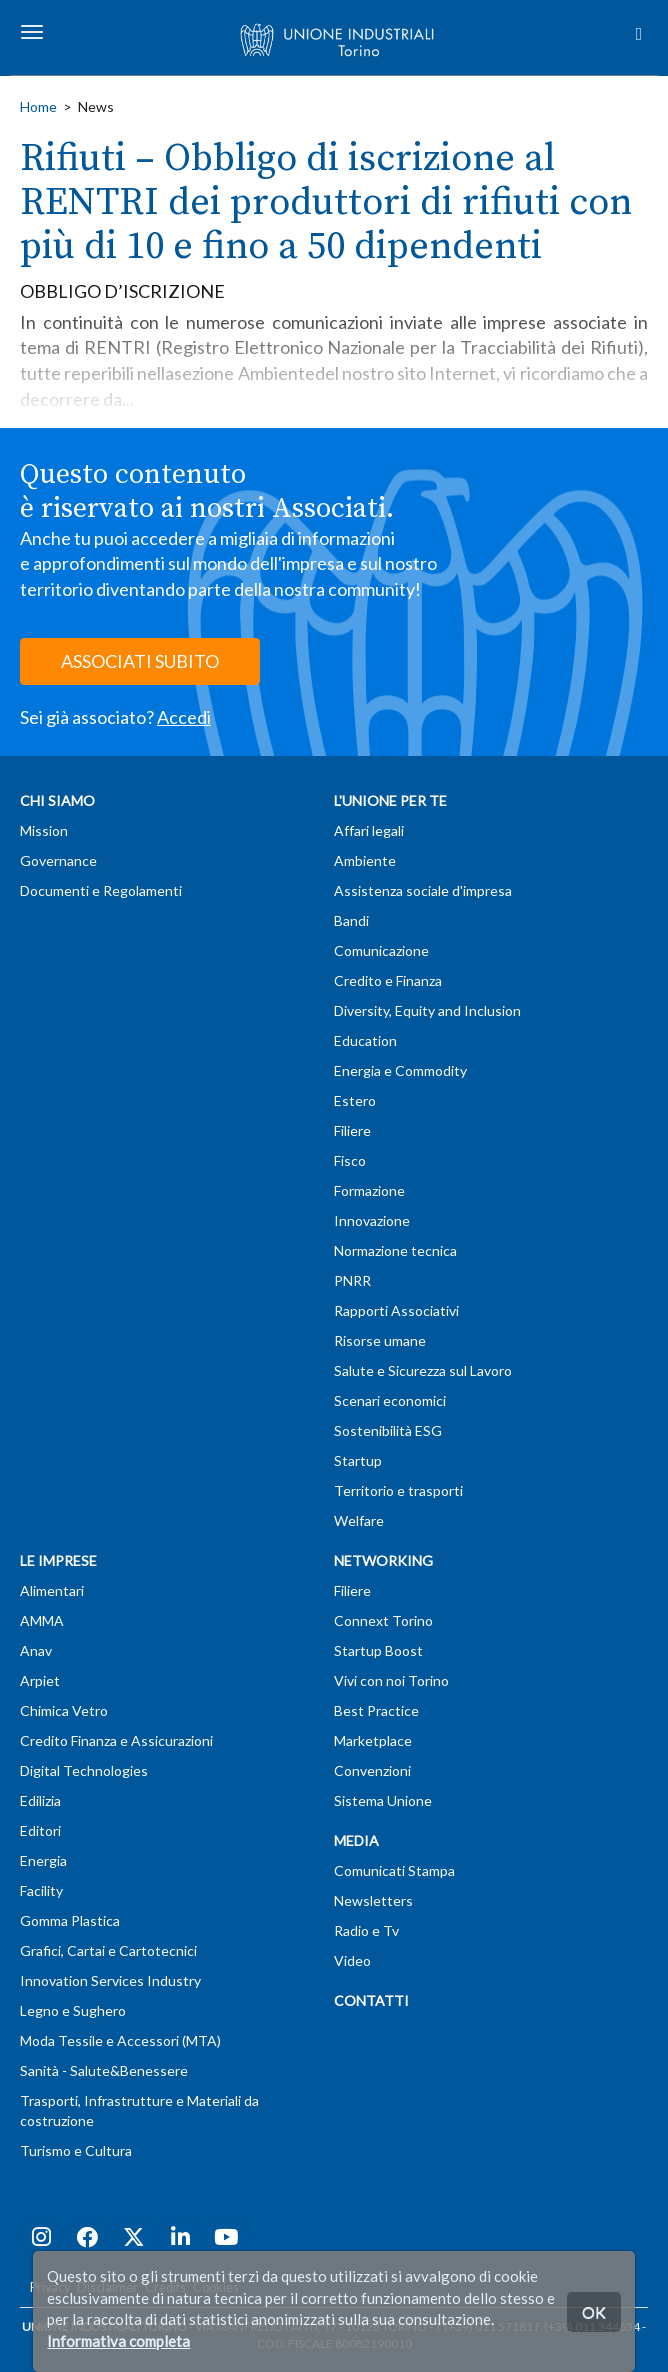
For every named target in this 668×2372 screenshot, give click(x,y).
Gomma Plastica (70, 1920)
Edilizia (40, 1800)
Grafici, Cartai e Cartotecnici (108, 1950)
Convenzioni (372, 1770)
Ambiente (365, 860)
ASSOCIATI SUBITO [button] (140, 661)
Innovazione (372, 1220)
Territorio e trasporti (398, 1490)
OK (594, 2311)
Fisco (350, 1160)
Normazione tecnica (395, 1250)
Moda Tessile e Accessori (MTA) (120, 2040)
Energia (43, 1860)
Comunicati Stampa (394, 1870)
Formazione (369, 1190)
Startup (358, 1460)
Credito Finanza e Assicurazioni (116, 1740)
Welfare (359, 1520)
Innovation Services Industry (110, 1980)
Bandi (351, 920)
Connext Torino (383, 1620)
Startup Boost (378, 1650)
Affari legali (369, 830)
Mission (44, 830)
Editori (40, 1830)
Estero (355, 1100)
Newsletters (373, 1900)
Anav (36, 1650)
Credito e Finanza (388, 980)
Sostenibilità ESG (388, 1430)
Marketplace (373, 1740)
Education (365, 1040)
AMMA (42, 1620)
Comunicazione (381, 950)
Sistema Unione (383, 1800)
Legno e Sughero (73, 2010)
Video (352, 1960)
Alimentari (52, 1590)
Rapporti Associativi (396, 1310)
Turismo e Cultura (76, 2150)
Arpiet (40, 1680)
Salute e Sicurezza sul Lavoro (423, 1370)
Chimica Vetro (64, 1710)
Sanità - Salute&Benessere (104, 2070)
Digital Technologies (84, 1770)
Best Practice (376, 1710)
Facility (41, 1890)
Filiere (352, 1130)
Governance (58, 860)
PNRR (352, 1280)
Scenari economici (390, 1400)
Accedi (184, 717)
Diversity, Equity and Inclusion (427, 1010)
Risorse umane (380, 1340)
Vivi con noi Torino (391, 1680)
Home (38, 106)
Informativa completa (118, 2341)
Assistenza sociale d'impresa (423, 890)
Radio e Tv (366, 1930)
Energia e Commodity (400, 1070)
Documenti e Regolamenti (101, 890)
